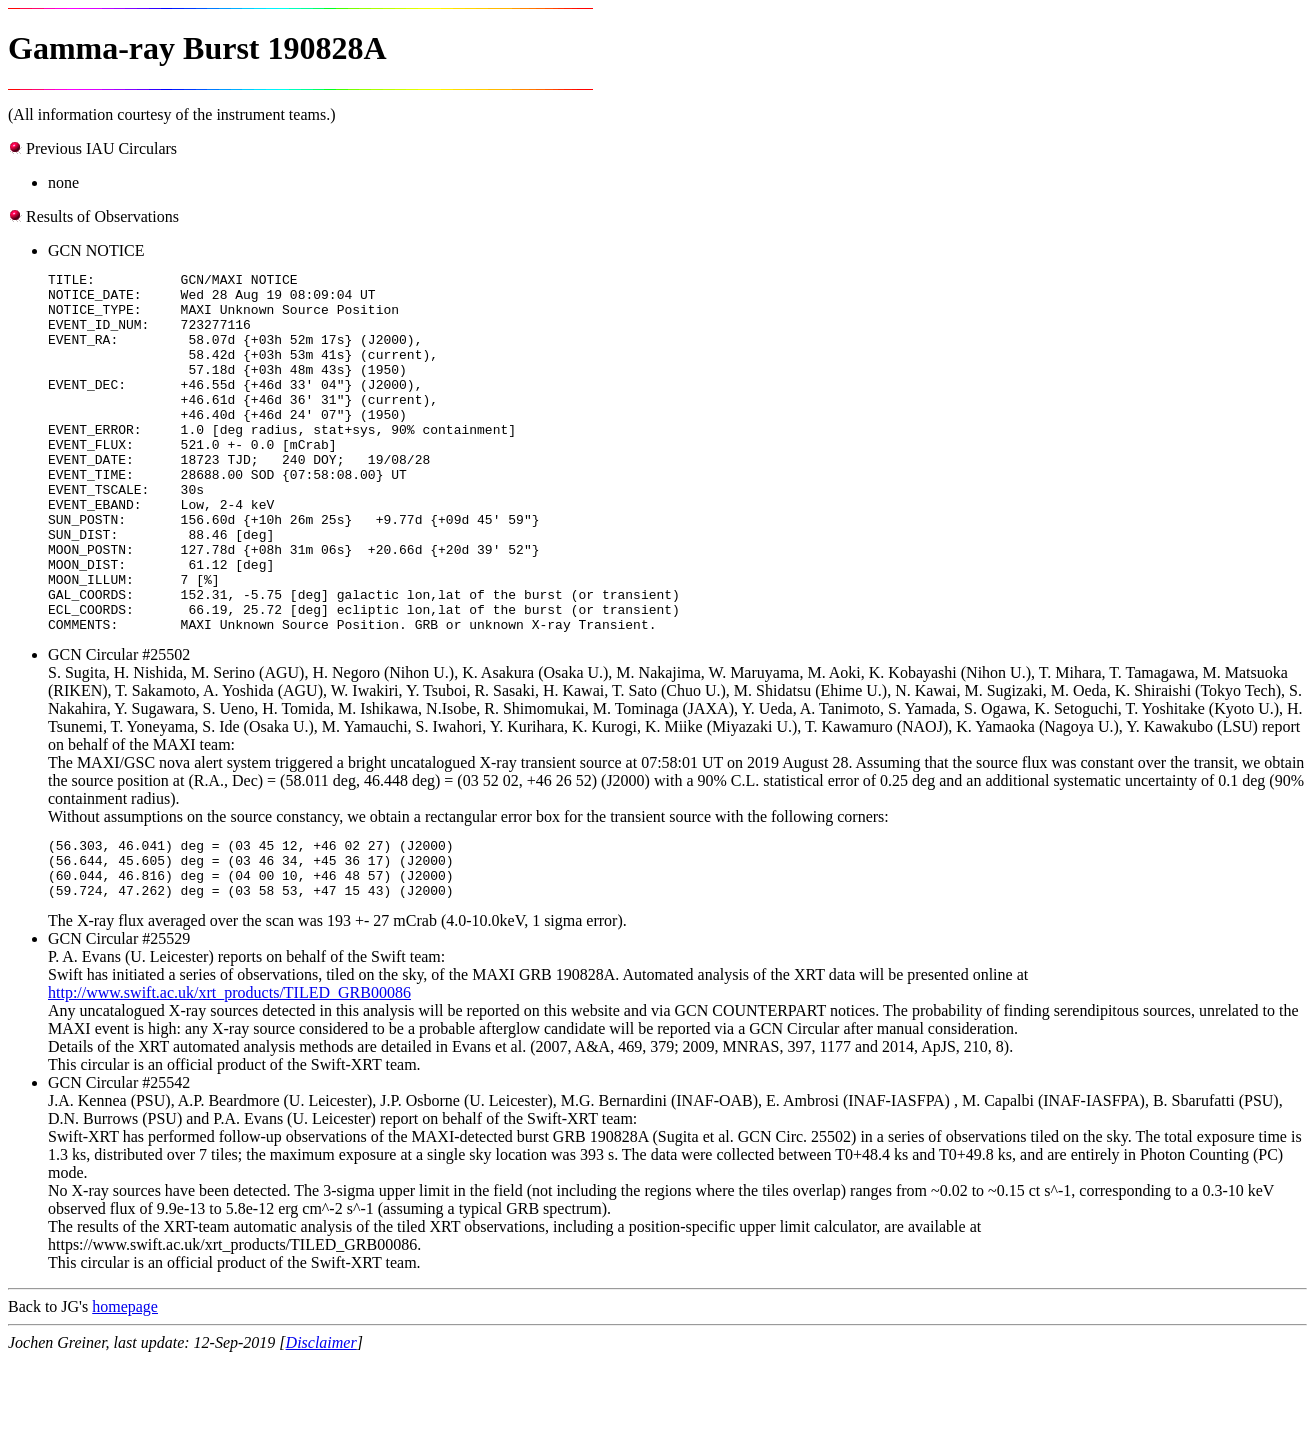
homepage (125, 1390)
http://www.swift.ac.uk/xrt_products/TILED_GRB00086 (229, 1076)
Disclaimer (321, 1426)
